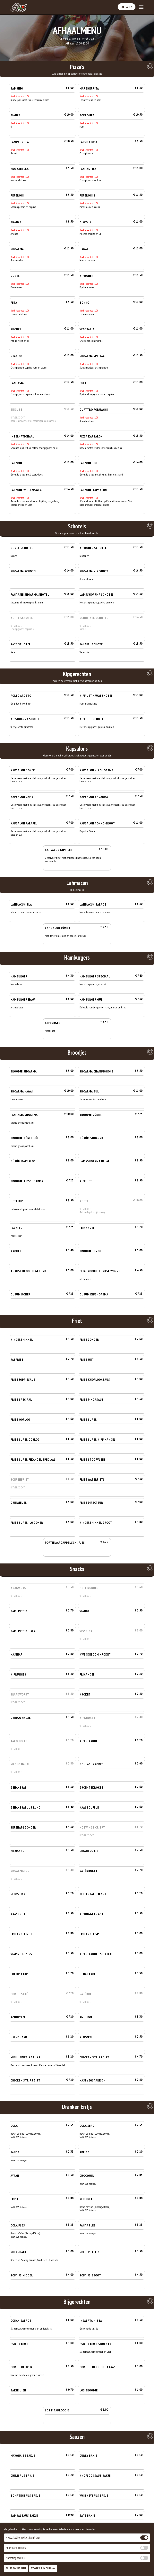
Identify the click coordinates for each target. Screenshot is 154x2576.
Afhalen (127, 7)
